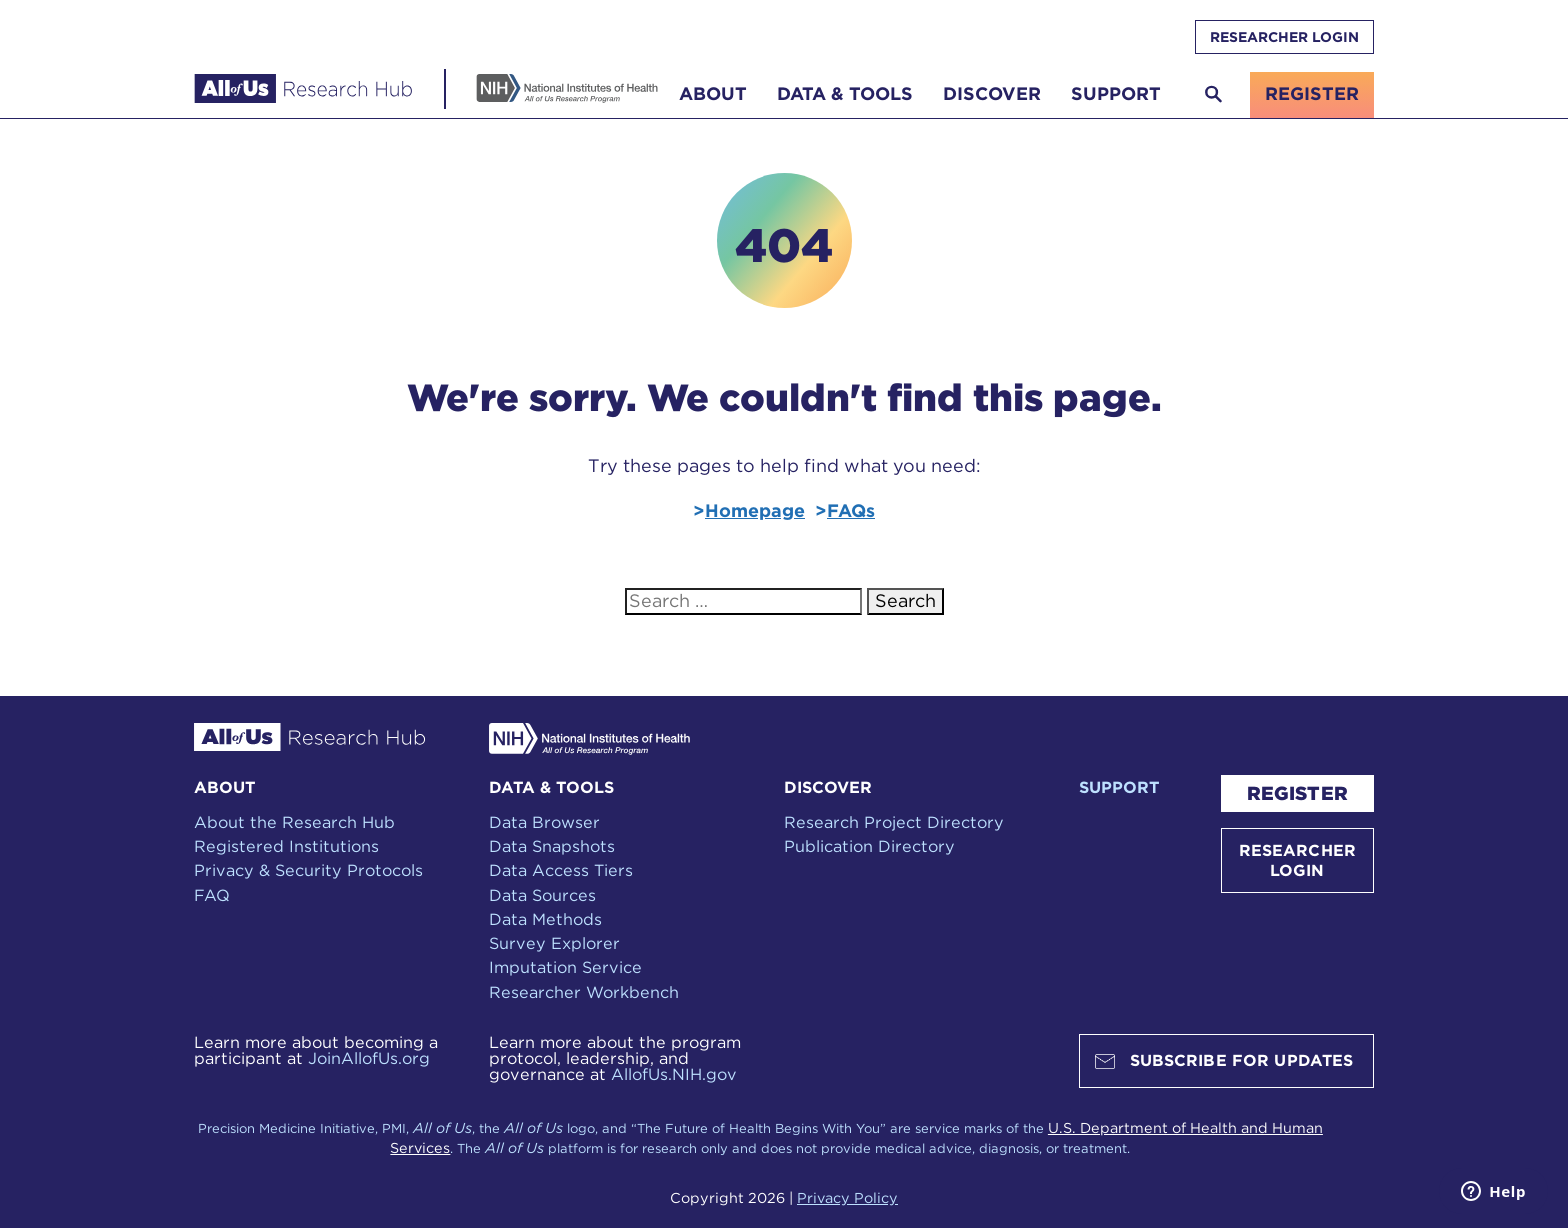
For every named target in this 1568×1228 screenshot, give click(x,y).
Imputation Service (565, 967)
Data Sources (542, 895)
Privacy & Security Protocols (308, 870)
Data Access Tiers (561, 870)
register (1312, 93)
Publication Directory (869, 846)
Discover (992, 93)
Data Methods (545, 919)
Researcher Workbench (584, 992)
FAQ (212, 895)
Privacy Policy (847, 1197)
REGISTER (1297, 793)
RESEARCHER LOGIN (1284, 37)
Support (1116, 93)
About (713, 93)
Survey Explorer (554, 943)
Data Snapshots (552, 846)
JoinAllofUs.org (369, 1058)
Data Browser (544, 822)
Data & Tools (845, 93)
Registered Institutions (286, 846)
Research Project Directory (894, 822)
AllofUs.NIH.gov (674, 1074)
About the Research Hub (294, 822)
